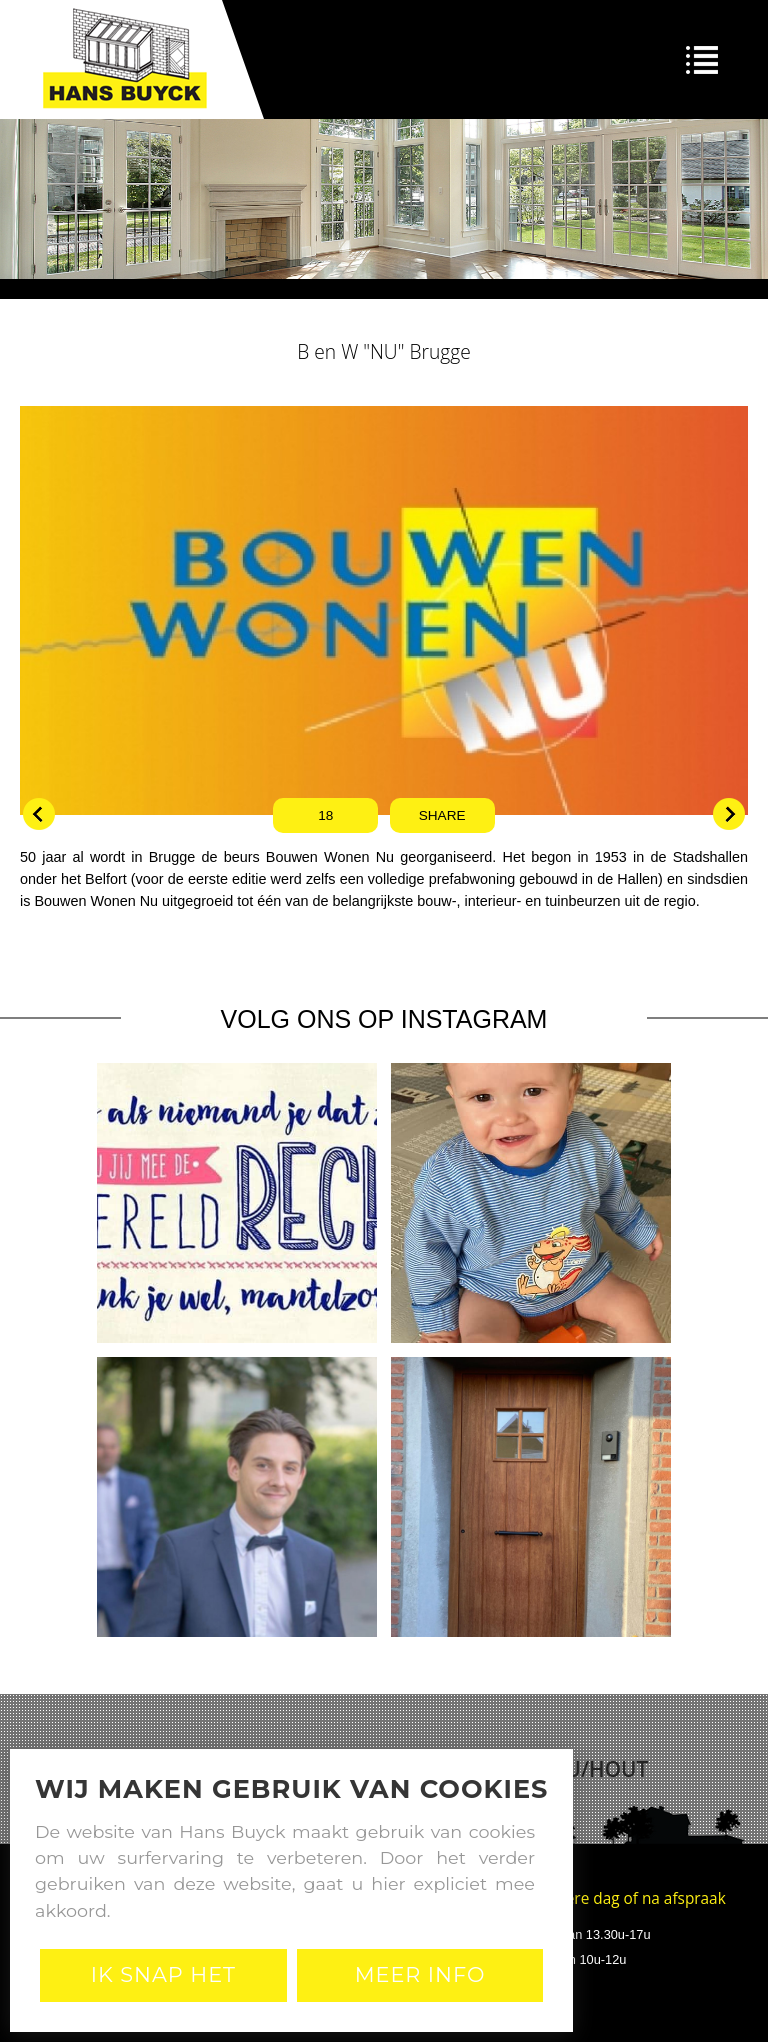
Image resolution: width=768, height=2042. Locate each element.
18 (325, 815)
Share (442, 815)
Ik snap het (163, 1974)
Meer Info (420, 1974)
